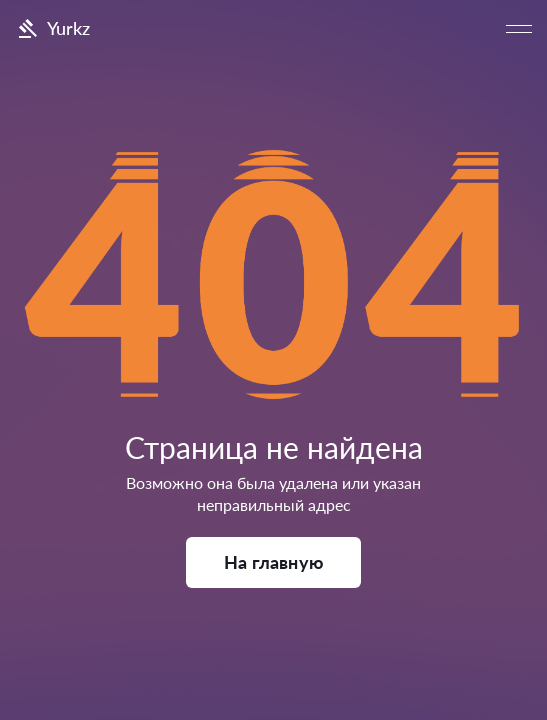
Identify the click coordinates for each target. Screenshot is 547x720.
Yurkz (52, 29)
